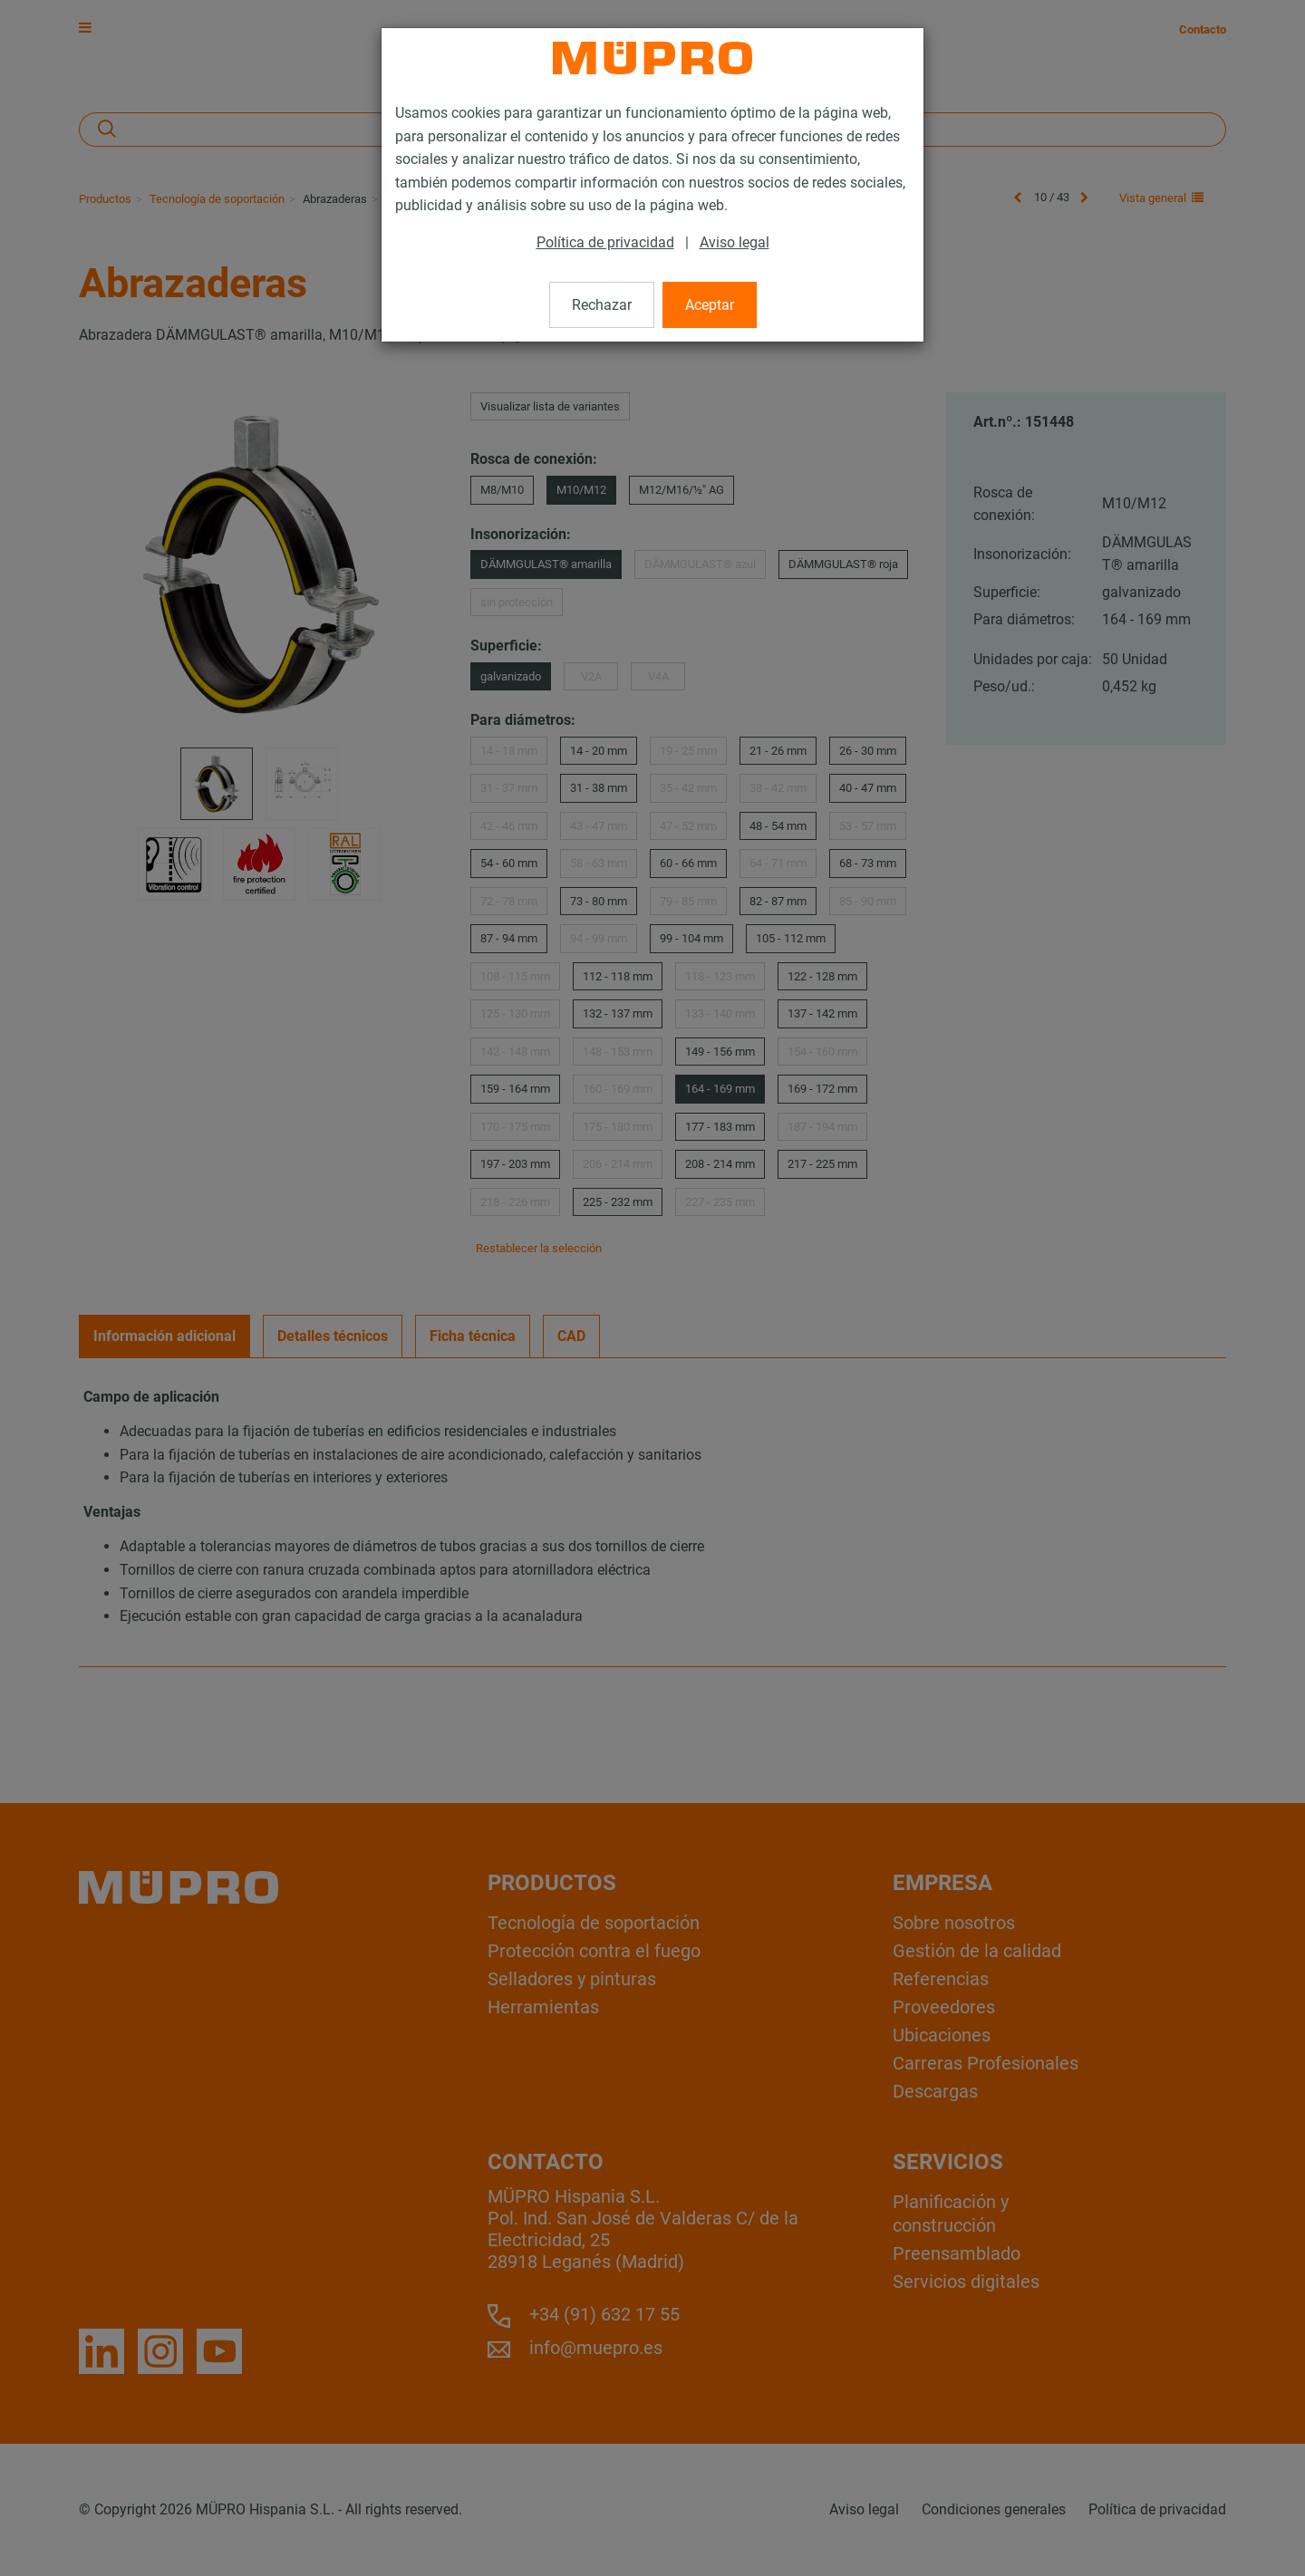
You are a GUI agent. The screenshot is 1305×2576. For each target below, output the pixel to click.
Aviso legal (734, 242)
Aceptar (709, 305)
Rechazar (602, 305)
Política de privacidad (605, 242)
